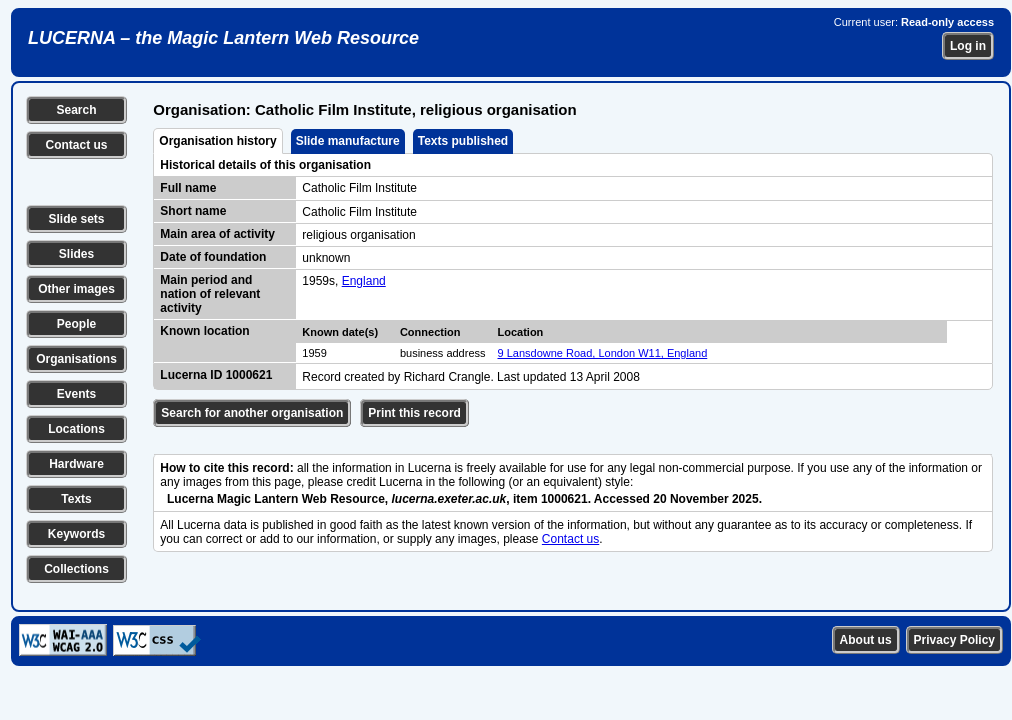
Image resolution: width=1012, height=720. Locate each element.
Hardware (76, 464)
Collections (76, 569)
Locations (76, 429)
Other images (76, 289)
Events (76, 394)
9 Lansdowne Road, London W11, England (603, 353)
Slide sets (76, 219)
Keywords (76, 534)
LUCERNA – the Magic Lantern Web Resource (223, 38)
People (76, 324)
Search (76, 110)
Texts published (463, 141)
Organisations (76, 359)
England (364, 281)
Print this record (414, 413)
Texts (76, 499)
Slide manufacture (348, 141)
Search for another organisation (252, 413)
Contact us (76, 145)
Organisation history (217, 141)
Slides (76, 254)
